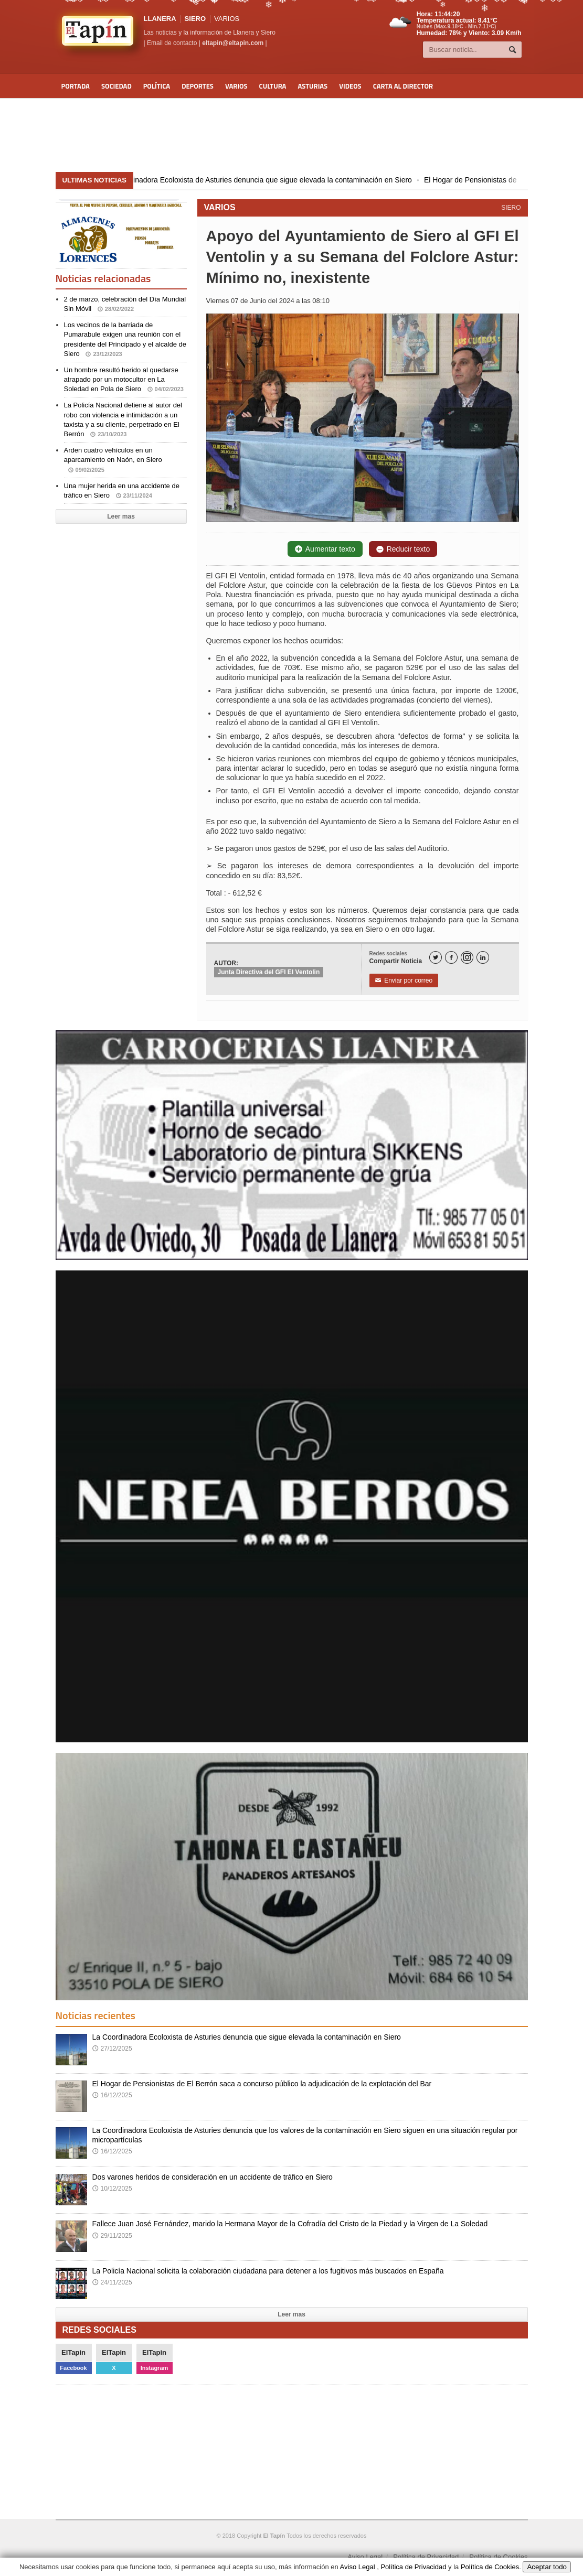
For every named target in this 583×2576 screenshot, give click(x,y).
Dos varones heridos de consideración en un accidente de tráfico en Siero (212, 2177)
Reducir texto (403, 549)
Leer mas (121, 516)
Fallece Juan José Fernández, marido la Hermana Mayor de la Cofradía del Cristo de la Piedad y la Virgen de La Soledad (290, 2223)
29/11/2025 (112, 2235)
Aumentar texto (325, 549)
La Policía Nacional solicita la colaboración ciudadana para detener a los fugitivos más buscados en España (268, 2271)
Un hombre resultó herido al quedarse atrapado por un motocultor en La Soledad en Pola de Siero (124, 379)
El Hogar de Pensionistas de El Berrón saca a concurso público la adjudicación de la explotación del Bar (262, 2083)
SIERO (511, 207)
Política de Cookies (498, 2557)
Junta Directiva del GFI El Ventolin (269, 972)
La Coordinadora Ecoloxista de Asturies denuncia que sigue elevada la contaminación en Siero (275, 180)
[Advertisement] (291, 135)
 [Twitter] (435, 958)
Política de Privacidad (426, 2557)
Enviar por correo (404, 980)
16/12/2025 (112, 2095)
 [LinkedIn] (482, 958)
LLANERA (160, 19)
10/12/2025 (112, 2188)
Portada (75, 86)
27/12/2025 (112, 2048)
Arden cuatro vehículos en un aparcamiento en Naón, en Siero (113, 459)
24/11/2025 (112, 2282)
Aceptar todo (547, 2567)
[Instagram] (467, 957)
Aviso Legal (365, 2557)
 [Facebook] (451, 958)
